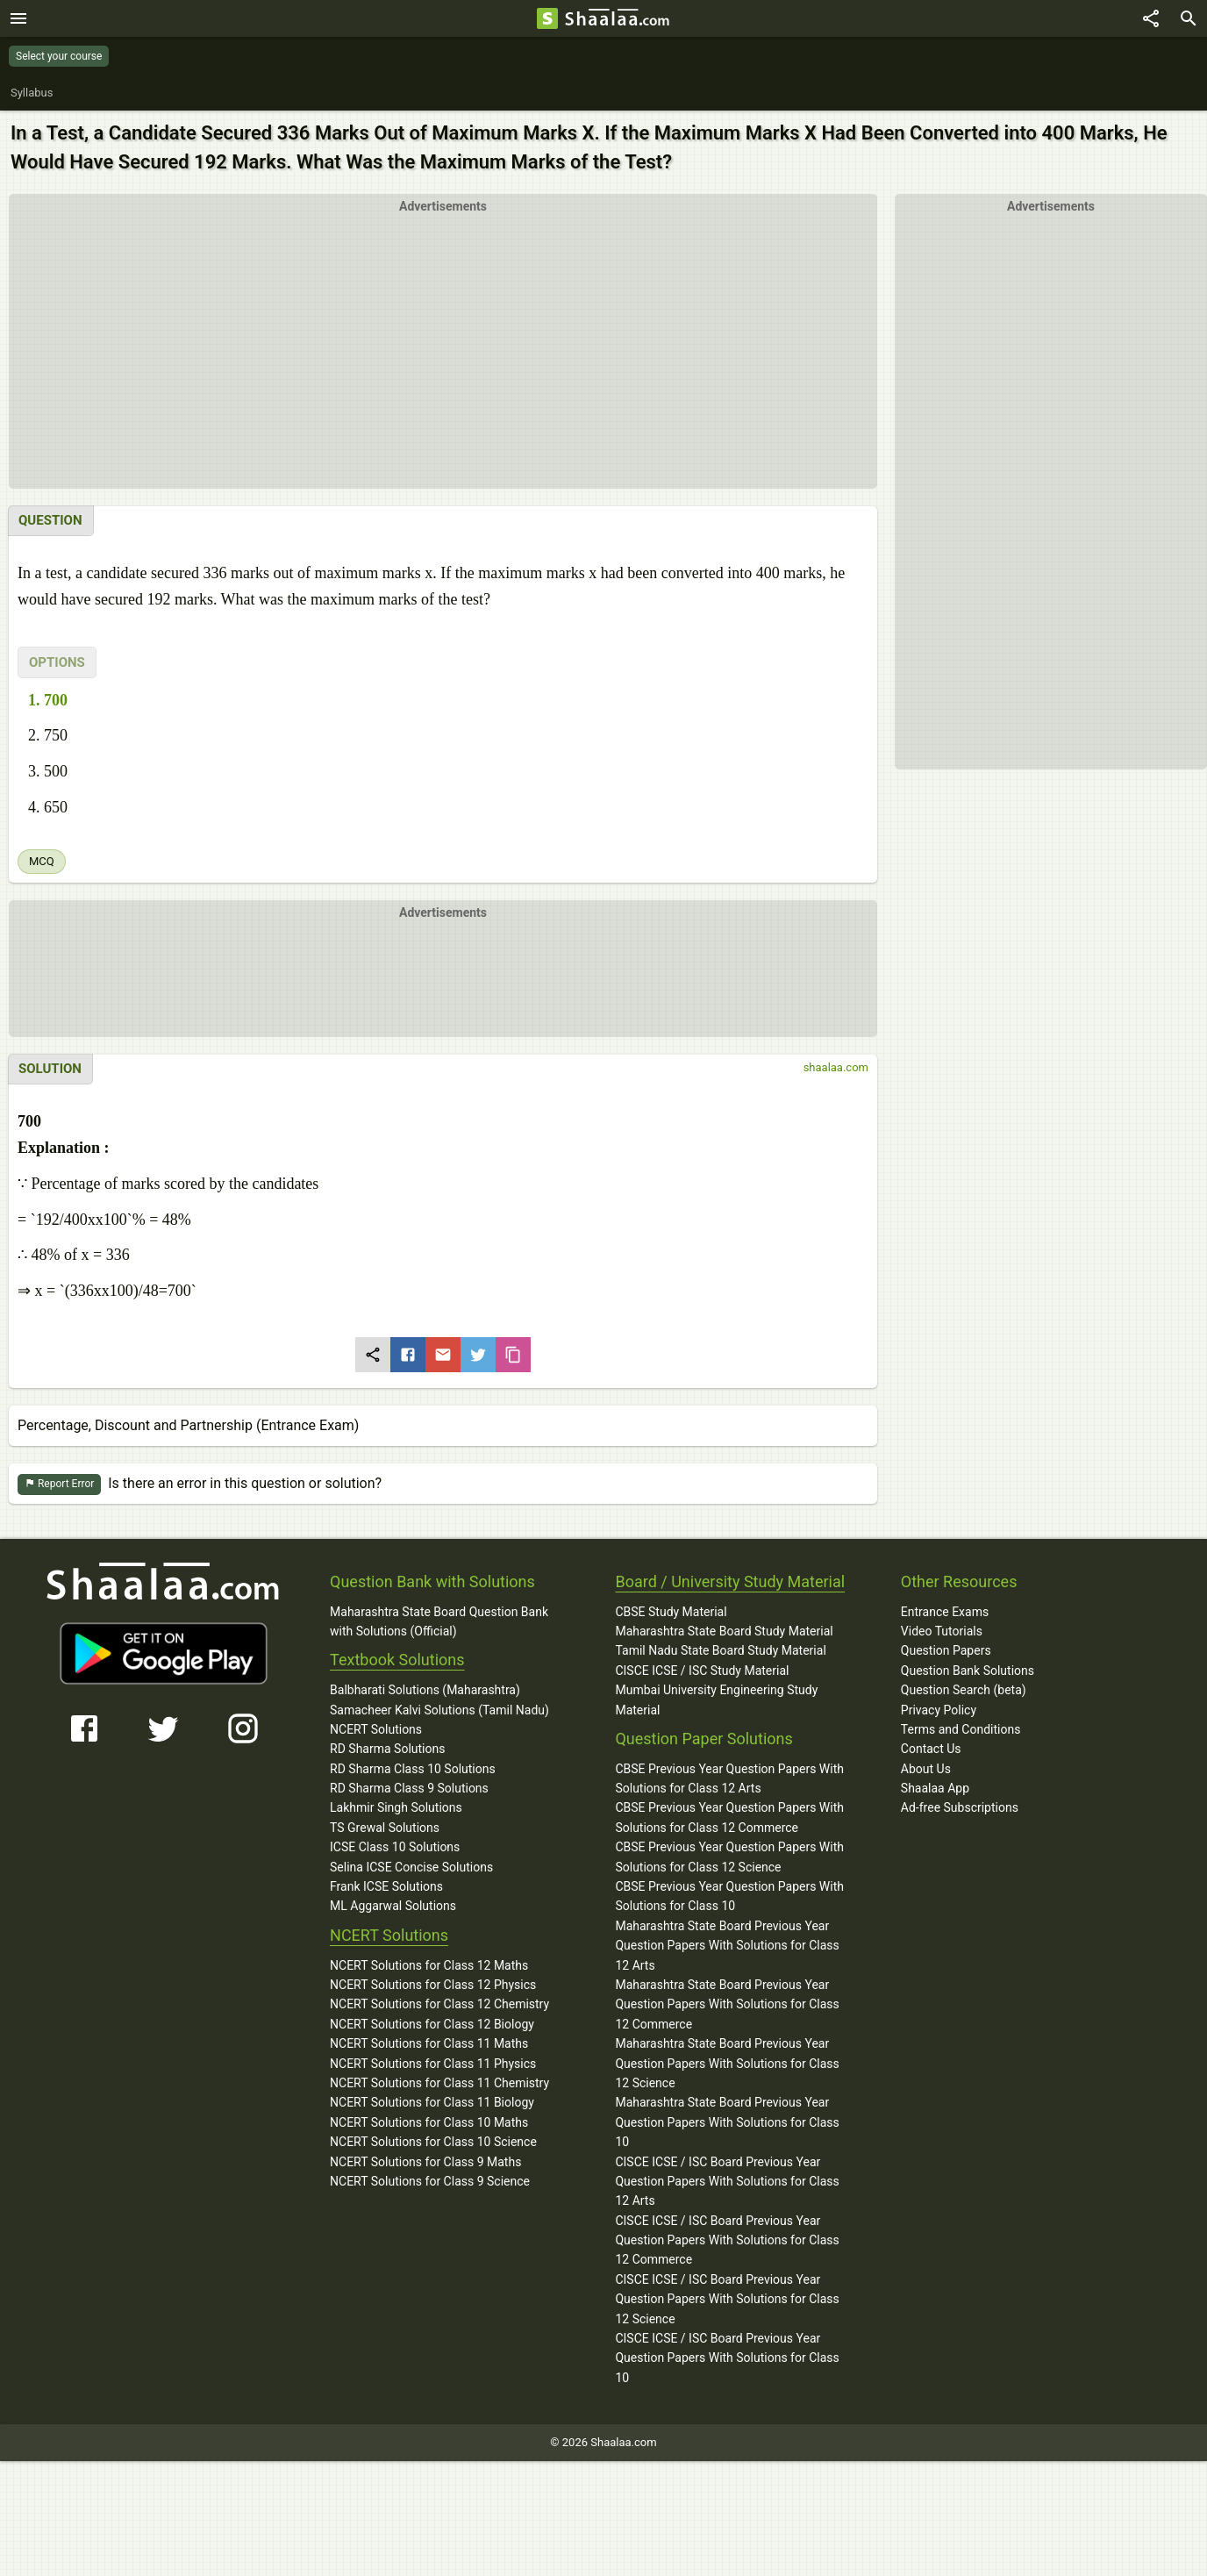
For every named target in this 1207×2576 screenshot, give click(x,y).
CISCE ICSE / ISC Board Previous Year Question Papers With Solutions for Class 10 (727, 2359)
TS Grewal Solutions (384, 1828)
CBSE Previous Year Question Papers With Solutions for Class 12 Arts (729, 1779)
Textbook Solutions (397, 1660)
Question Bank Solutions (967, 1671)
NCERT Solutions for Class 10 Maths (429, 2123)
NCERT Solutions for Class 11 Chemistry (439, 2084)
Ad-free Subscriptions (959, 1808)
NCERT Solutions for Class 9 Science (430, 2182)
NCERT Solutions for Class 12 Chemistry (439, 2005)
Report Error (59, 1485)
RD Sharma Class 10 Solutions (413, 1770)
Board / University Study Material (730, 1582)
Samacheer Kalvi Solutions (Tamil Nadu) (439, 1711)
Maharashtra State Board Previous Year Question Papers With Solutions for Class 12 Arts (727, 1946)
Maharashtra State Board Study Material (723, 1632)
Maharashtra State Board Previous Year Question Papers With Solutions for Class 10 (727, 2123)
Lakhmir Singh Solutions (396, 1808)
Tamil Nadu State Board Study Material (720, 1651)
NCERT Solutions (376, 1730)
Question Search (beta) (963, 1691)
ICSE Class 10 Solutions (395, 1848)
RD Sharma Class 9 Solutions (409, 1789)
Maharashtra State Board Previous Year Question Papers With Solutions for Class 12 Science (727, 2064)
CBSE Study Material (670, 1613)
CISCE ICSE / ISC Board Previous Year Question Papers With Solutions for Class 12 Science (727, 2300)
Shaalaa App (935, 1789)
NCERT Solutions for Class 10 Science (433, 2143)
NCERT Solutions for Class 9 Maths (425, 2163)
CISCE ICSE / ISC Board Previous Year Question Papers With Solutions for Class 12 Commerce (727, 2241)
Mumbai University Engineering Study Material (716, 1700)
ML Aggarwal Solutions (393, 1907)
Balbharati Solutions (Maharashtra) (425, 1691)
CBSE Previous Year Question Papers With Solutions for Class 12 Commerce (729, 1818)
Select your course (59, 56)
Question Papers (946, 1651)
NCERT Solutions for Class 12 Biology (432, 2025)
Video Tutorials (941, 1632)
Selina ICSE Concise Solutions (411, 1868)
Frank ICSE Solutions (386, 1887)
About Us (926, 1770)
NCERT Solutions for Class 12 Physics (433, 1986)
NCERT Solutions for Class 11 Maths (429, 2044)
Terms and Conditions (961, 1730)
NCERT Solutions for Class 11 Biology (432, 2103)
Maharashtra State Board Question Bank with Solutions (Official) (439, 1622)
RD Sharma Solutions (387, 1749)
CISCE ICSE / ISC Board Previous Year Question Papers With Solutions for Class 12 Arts (727, 2182)
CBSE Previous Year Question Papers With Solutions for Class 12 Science (729, 1857)
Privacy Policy (938, 1711)
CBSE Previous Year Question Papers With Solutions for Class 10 (729, 1897)
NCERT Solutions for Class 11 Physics (433, 2064)
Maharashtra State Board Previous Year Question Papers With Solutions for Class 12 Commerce (727, 2005)
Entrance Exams (945, 1613)
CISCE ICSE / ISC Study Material (702, 1671)
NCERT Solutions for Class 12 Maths (429, 1966)
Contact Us (931, 1749)
